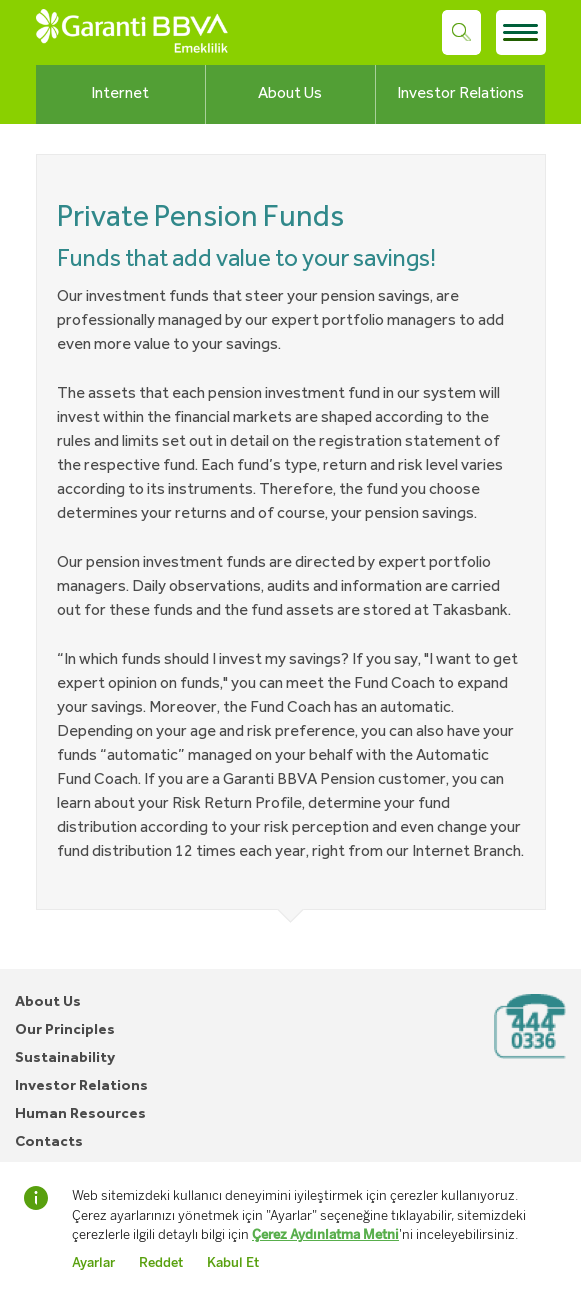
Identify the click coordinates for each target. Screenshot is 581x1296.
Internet (120, 94)
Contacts (49, 1142)
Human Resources (80, 1114)
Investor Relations (460, 94)
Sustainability (65, 1058)
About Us (290, 94)
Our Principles (65, 1030)
